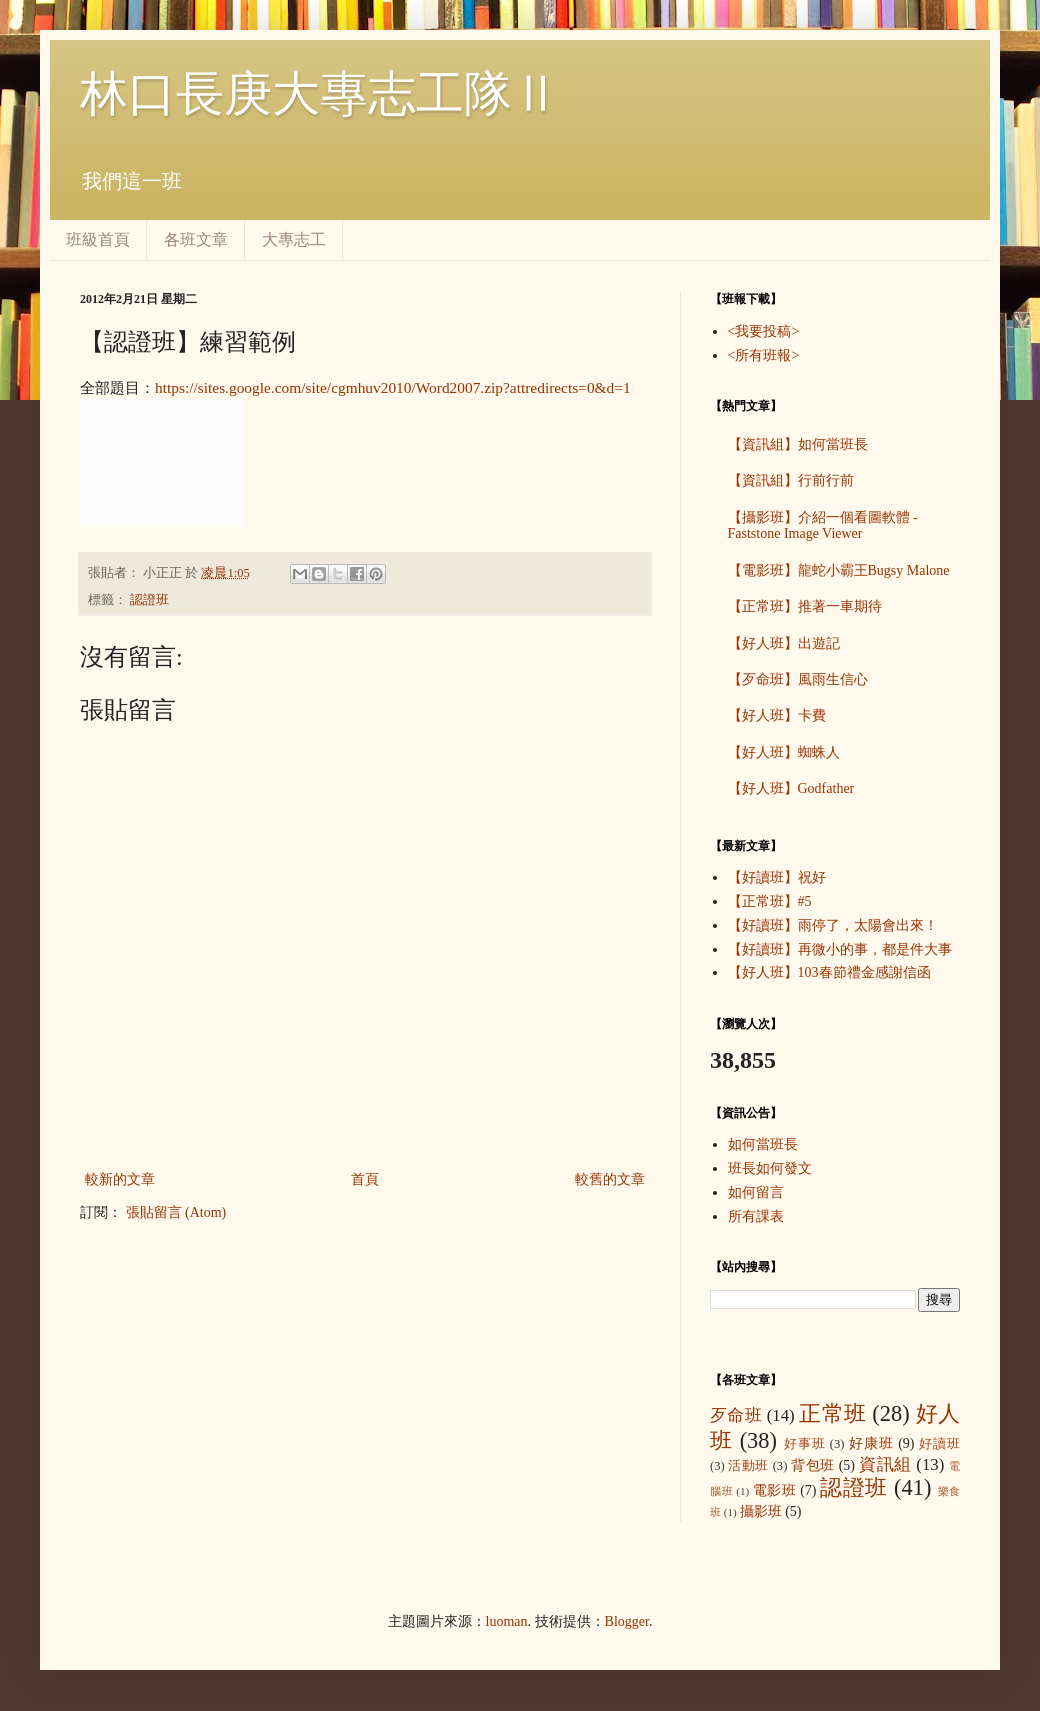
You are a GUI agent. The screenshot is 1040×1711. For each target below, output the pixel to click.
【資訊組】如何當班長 (798, 444)
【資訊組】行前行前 (791, 480)
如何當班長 (763, 1144)
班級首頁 (98, 239)
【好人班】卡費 (777, 715)
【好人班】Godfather (791, 788)
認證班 (149, 600)
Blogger (627, 1621)
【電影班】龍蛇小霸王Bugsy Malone (839, 570)
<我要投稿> (764, 331)
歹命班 (736, 1415)
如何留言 (756, 1192)
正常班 (832, 1413)
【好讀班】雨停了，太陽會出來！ (833, 925)
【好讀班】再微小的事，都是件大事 (840, 949)
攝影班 (761, 1511)
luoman (507, 1621)
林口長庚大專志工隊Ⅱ (320, 93)
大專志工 (294, 239)
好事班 (805, 1444)
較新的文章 (120, 1179)
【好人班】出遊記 (784, 643)
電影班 (775, 1490)
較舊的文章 (610, 1179)
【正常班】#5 (770, 901)
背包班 (813, 1465)
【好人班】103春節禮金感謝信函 (829, 972)
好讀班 (939, 1444)
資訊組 (885, 1464)
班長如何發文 (770, 1168)
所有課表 (756, 1216)
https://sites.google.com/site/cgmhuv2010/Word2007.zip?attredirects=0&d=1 (393, 387)
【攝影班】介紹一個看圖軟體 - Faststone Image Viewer (823, 526)
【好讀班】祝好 (777, 877)
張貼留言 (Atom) (176, 1212)
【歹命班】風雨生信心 (798, 679)
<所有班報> (764, 355)
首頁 (365, 1179)
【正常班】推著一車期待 (805, 606)
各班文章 (196, 239)
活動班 (748, 1466)
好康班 (871, 1443)
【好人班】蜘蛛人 (784, 752)
